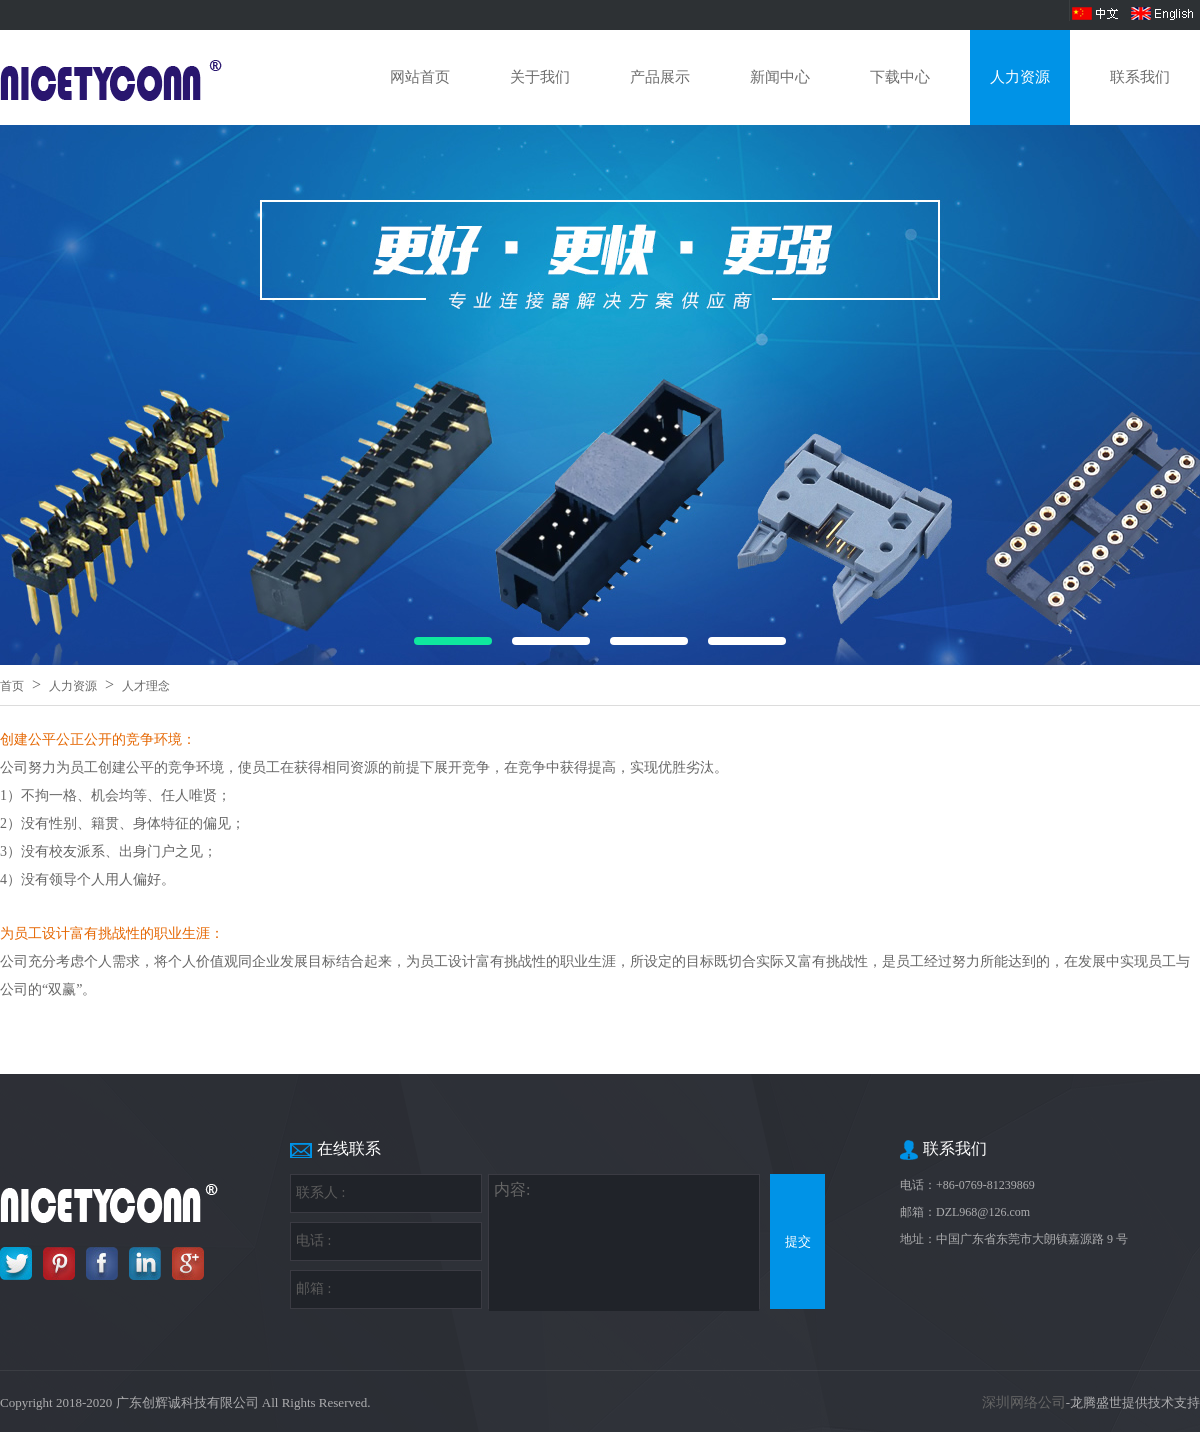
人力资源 (1020, 77)
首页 (12, 686)
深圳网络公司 (1024, 1402)
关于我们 (540, 77)
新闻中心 (780, 77)
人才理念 (146, 686)
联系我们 (1140, 77)
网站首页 (420, 77)
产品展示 (660, 77)
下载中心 (900, 77)
